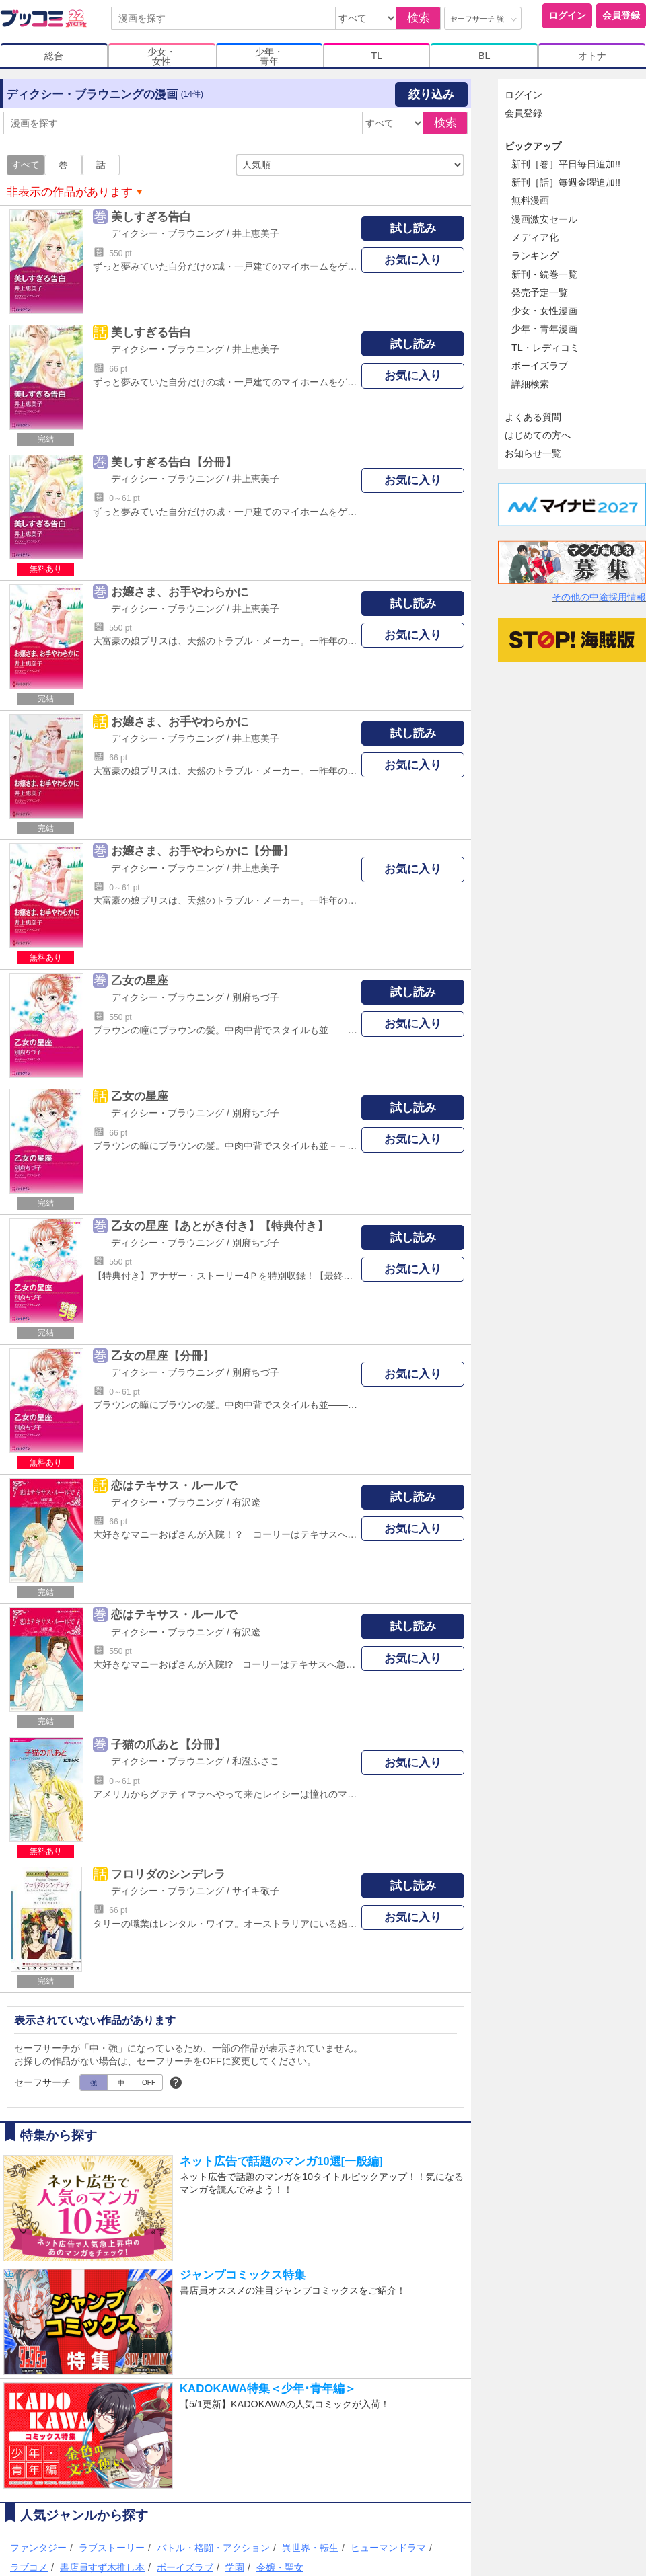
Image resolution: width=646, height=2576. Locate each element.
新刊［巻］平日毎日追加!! (565, 164)
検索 (418, 17)
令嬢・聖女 (279, 2567)
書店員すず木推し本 (102, 2567)
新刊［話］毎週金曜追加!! (565, 182)
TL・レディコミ (545, 347)
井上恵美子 (255, 233)
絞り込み (431, 94)
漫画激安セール (544, 219)
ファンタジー (38, 2547)
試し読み (413, 228)
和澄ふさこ (255, 1761)
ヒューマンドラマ (388, 2547)
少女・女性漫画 (544, 310)
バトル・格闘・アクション (213, 2547)
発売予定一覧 (539, 292)
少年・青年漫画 (544, 328)
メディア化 (535, 237)
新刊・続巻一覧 (544, 274)
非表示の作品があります (70, 192)
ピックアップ (533, 146)
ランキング (535, 255)
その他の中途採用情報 (599, 597)
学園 (234, 2567)
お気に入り (412, 259)
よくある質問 (533, 417)
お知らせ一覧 (533, 453)
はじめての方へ (538, 435)
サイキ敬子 (255, 1890)
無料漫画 (530, 200)
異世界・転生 (310, 2547)
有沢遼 (246, 1502)
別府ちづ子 (255, 997)
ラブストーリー (112, 2547)
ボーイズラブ (185, 2567)
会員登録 (621, 15)
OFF (148, 2082)
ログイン (567, 15)
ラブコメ (29, 2567)
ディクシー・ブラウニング (167, 233)
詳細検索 (530, 384)
